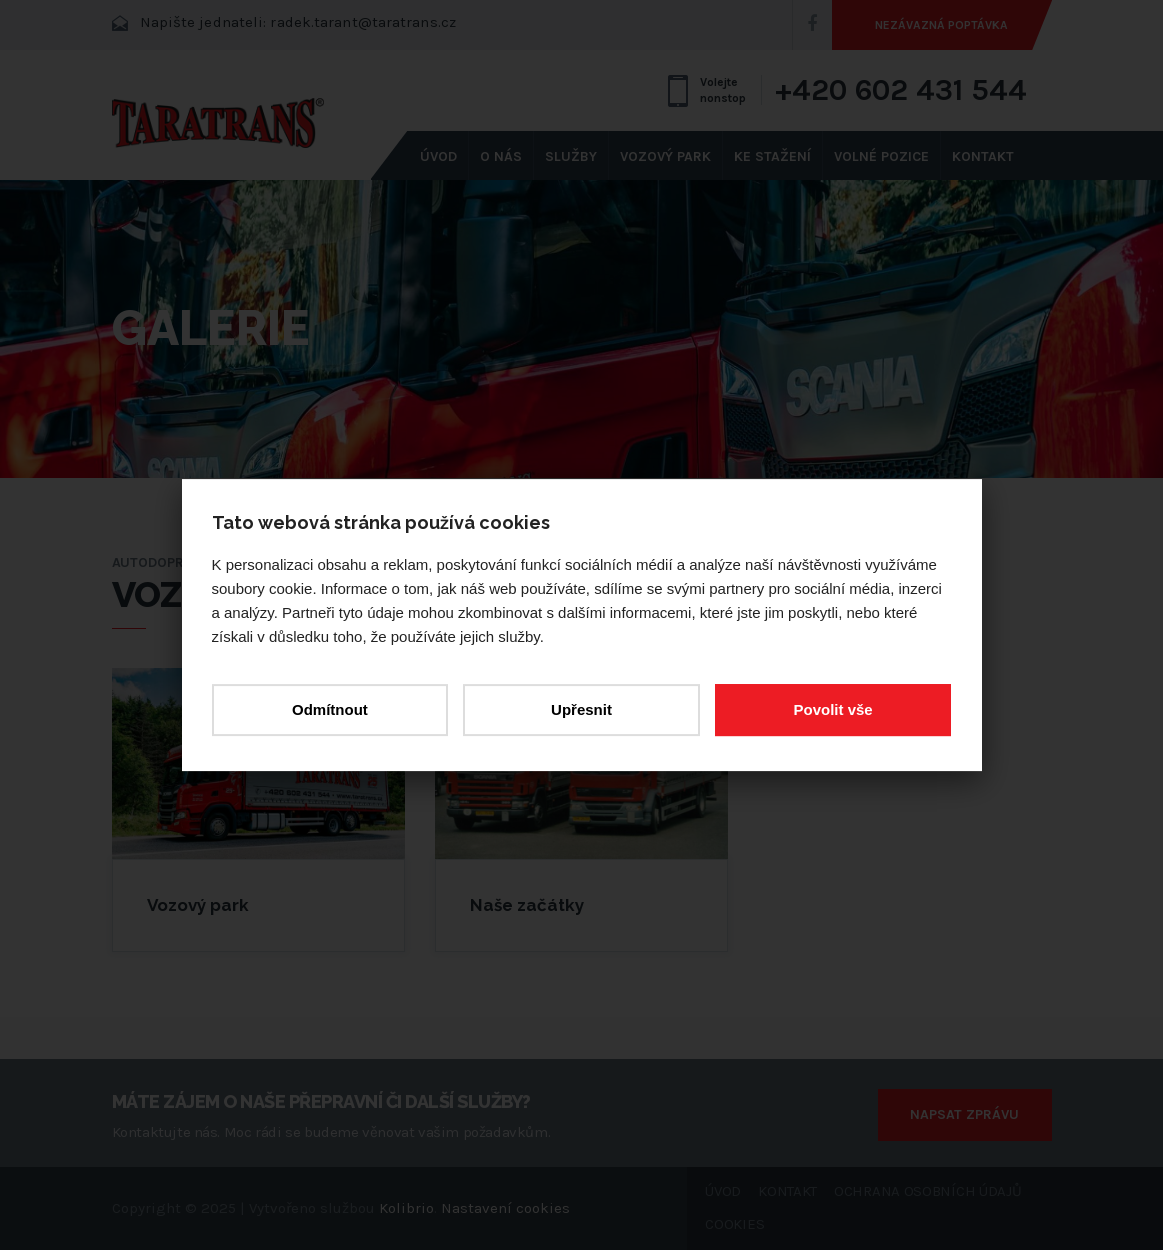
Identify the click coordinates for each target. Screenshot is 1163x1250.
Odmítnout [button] (330, 709)
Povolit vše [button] (832, 709)
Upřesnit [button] (581, 709)
